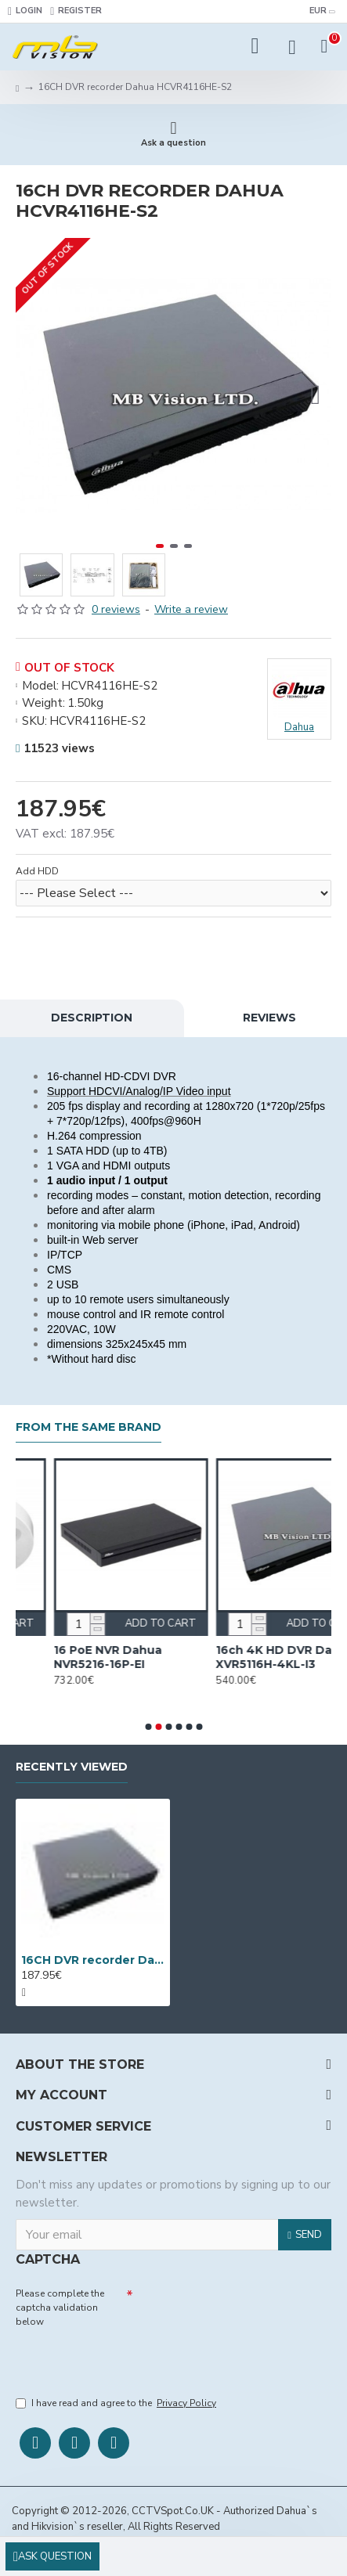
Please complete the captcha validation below (60, 2307)
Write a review (191, 609)
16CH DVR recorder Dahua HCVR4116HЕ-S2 (92, 1960)
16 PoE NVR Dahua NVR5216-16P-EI (214, 1657)
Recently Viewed (72, 1767)
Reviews (269, 1018)
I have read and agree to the (117, 2403)
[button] (315, 395)
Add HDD (37, 871)
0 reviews (116, 609)
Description (91, 1018)
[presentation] (125, 2358)
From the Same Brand (88, 1427)
